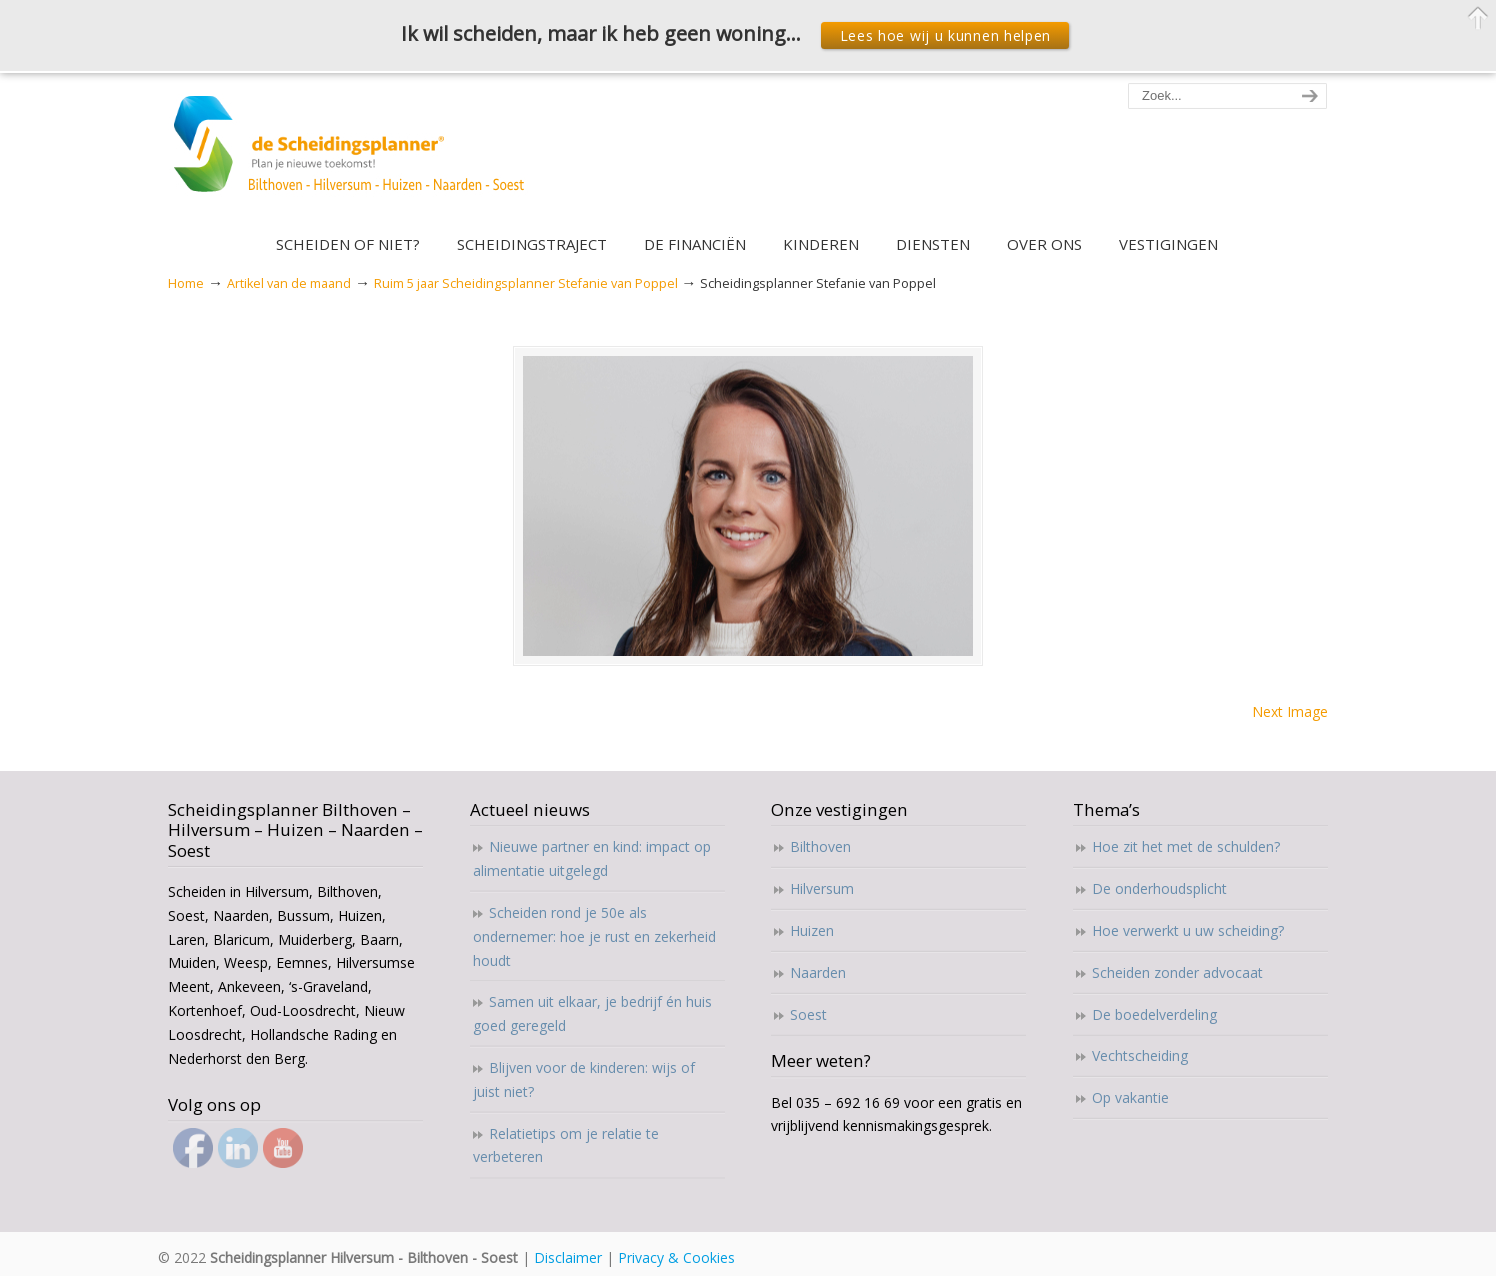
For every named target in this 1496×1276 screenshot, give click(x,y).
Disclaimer (568, 1257)
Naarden (818, 972)
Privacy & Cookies (676, 1257)
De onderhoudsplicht (1159, 888)
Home (186, 283)
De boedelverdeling (1154, 1014)
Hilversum (822, 888)
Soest (808, 1014)
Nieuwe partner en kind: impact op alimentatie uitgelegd (592, 858)
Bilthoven (820, 846)
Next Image (1290, 711)
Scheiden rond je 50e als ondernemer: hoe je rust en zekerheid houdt (594, 936)
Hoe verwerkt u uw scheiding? (1188, 930)
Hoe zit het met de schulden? (1186, 846)
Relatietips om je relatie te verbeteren (566, 1145)
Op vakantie (1130, 1097)
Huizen (812, 930)
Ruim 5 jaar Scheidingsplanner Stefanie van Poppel (526, 283)
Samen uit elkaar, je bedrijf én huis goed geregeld (592, 1013)
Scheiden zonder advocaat (1177, 972)
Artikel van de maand (289, 283)
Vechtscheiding (1140, 1055)
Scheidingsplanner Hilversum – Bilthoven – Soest (355, 155)
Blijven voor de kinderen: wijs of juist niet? (584, 1079)
